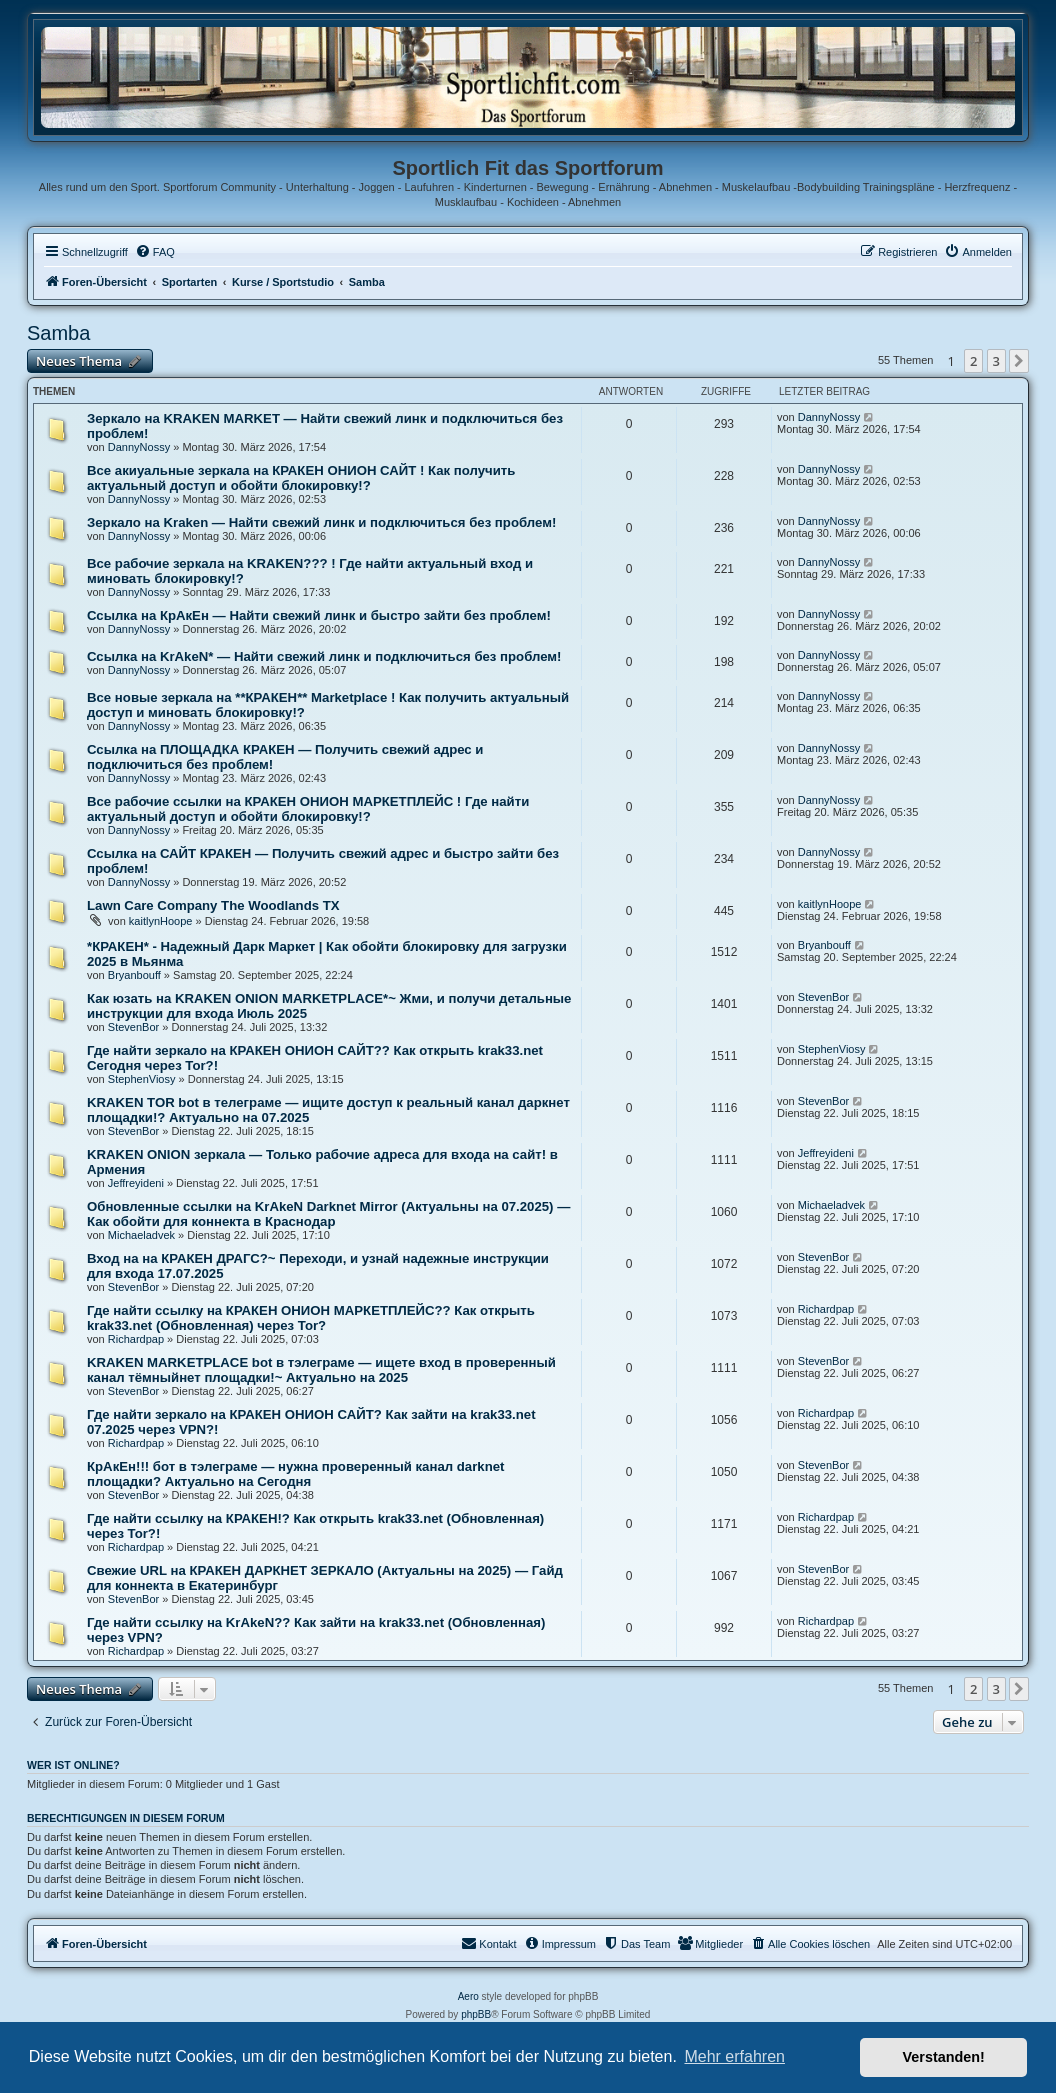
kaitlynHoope (161, 921)
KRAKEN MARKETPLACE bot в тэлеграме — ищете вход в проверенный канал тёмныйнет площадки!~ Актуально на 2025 (321, 1370)
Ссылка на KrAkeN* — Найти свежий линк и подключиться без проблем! (324, 656)
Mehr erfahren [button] (734, 2056)
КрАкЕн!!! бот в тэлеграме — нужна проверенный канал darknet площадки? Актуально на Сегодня (295, 1474)
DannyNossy (139, 447)
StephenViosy (142, 1079)
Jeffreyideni (136, 1183)
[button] (1019, 361)
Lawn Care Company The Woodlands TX (213, 905)
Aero (468, 1996)
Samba (58, 333)
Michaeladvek (141, 1235)
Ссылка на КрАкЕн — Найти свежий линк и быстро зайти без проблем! (319, 615)
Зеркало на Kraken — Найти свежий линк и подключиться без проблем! (321, 522)
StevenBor (133, 1027)
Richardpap (136, 1339)
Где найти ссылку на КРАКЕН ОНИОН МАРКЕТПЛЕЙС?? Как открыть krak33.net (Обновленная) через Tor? (311, 1318)
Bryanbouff (134, 975)
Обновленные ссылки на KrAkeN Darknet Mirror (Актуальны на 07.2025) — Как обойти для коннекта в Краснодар (328, 1214)
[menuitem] (155, 252)
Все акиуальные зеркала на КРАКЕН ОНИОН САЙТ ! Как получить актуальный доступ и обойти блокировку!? (301, 478)
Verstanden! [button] (944, 2057)
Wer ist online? (73, 1765)
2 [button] (973, 361)
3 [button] (996, 361)
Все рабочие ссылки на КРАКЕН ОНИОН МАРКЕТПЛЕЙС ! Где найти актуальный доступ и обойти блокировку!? (308, 809)
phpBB (476, 2014)
